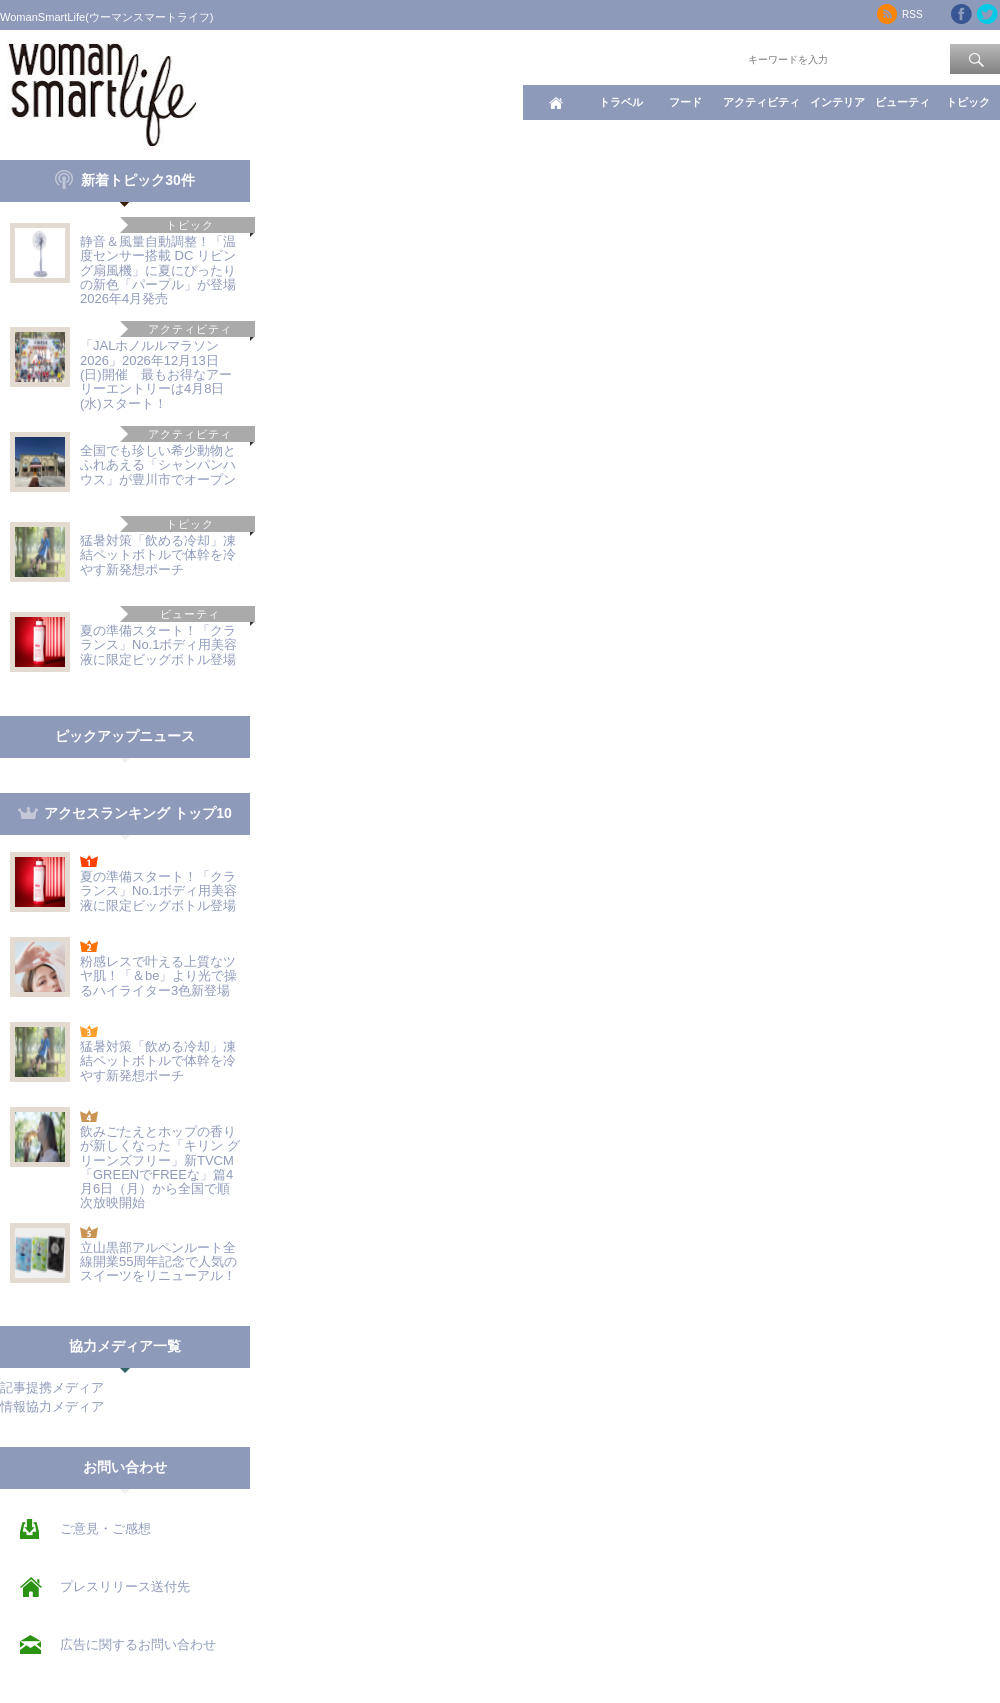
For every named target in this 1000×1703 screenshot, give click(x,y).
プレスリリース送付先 (125, 1586)
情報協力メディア (52, 1406)
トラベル (621, 102)
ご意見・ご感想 (105, 1528)
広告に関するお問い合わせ (138, 1644)
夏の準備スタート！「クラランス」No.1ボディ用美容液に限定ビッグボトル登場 (158, 645)
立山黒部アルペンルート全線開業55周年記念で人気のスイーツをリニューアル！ (158, 1262)
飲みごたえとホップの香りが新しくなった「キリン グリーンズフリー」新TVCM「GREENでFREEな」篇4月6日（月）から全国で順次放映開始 (160, 1167)
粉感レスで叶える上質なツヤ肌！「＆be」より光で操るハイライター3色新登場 (158, 976)
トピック (968, 102)
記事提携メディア (52, 1387)
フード (685, 102)
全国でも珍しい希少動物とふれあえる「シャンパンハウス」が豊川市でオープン (158, 465)
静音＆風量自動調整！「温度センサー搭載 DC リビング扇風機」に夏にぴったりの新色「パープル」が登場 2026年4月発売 (164, 270)
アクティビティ (761, 102)
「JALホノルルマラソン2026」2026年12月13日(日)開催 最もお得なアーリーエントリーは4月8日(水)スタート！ (156, 374)
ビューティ (902, 102)
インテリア (837, 102)
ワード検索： (711, 58)
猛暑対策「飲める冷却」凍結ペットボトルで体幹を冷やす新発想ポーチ (158, 555)
